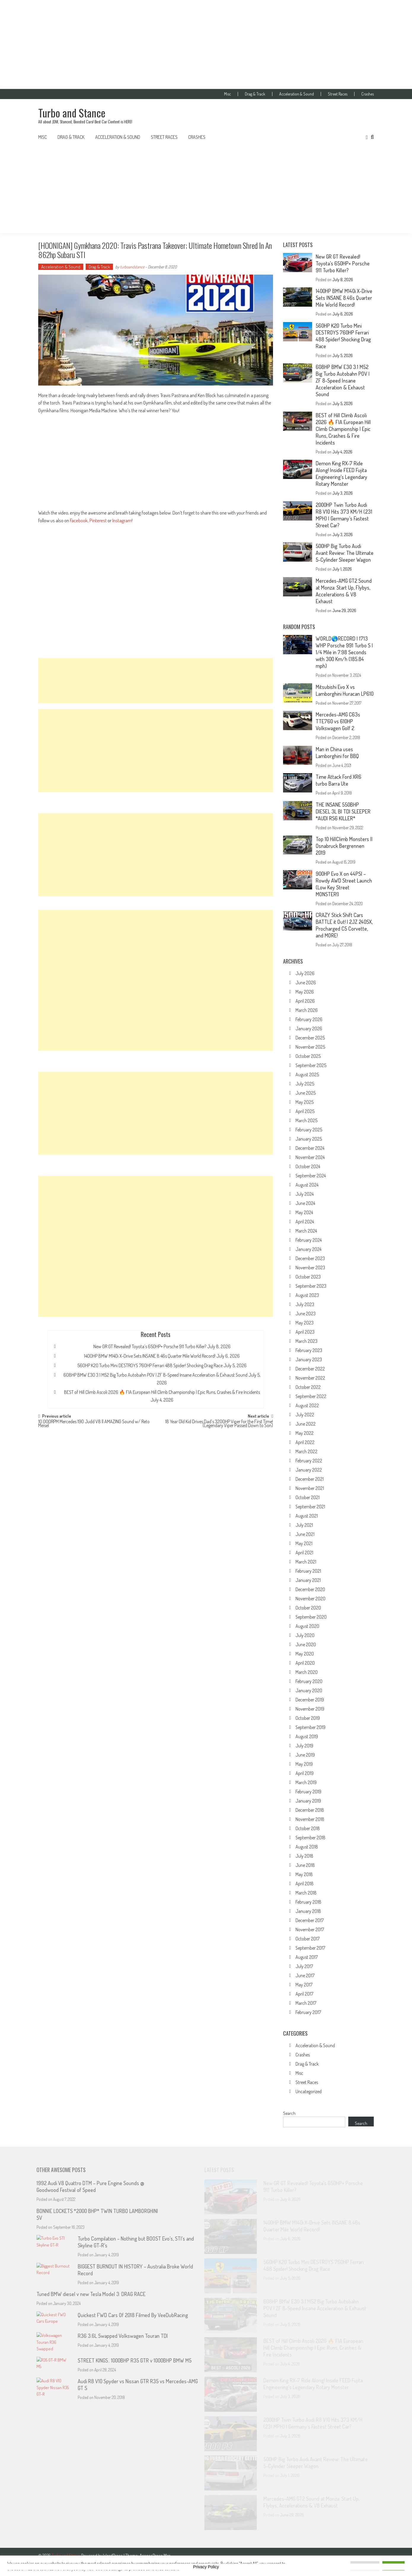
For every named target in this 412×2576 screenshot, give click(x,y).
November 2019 (310, 1709)
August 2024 (307, 1185)
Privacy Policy (206, 2566)
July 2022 (305, 1415)
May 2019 (304, 1764)
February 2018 (308, 1902)
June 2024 (305, 1203)
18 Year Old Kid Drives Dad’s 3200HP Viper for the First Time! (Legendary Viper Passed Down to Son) (219, 1424)
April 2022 (305, 1442)
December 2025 (310, 1038)
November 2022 (310, 1378)
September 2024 (311, 1176)
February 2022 (309, 1461)
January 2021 (308, 1580)
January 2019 (308, 1801)
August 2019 (307, 1736)
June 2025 (306, 1093)
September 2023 (311, 1286)
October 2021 (308, 1497)
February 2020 (309, 1681)
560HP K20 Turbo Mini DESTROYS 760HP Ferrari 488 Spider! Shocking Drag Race (150, 1365)
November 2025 (310, 1047)
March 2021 (306, 1562)
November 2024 (310, 1157)
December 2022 (310, 1369)
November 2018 (310, 1819)
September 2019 (310, 1727)
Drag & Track (255, 94)
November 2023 (310, 1268)
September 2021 (310, 1507)
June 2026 (306, 982)
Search (289, 2113)
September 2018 (310, 1838)
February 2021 (308, 1571)
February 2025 (309, 1130)
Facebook (79, 520)
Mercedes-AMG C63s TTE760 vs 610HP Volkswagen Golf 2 (338, 721)
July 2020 (305, 1635)
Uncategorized (309, 2091)
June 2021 (305, 1534)
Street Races (337, 94)
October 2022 (308, 1387)
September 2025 (311, 1065)
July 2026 (305, 973)
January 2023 (309, 1359)
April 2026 (305, 1001)
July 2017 (304, 1966)
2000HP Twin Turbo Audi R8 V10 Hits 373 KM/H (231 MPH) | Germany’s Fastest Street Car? (344, 514)
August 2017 (307, 1957)
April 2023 (305, 1332)
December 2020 (310, 1589)
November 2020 (310, 1598)
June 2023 (306, 1313)
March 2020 (307, 1672)
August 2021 (307, 1516)
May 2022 (305, 1433)
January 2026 (309, 1028)
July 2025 (305, 1084)
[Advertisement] (206, 44)
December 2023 (310, 1258)
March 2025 (306, 1120)
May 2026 (305, 992)
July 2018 (304, 1856)
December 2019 (310, 1700)
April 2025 (305, 1111)
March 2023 (306, 1341)
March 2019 (306, 1782)
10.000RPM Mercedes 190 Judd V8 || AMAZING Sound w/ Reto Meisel (94, 1424)
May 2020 (305, 1654)
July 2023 (305, 1304)
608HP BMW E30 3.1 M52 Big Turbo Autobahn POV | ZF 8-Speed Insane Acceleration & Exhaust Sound (155, 1375)
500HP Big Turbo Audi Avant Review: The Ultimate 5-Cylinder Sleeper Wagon (344, 553)
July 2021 (304, 1525)
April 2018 (305, 1883)
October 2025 (308, 1056)
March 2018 (306, 1893)
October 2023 (308, 1277)
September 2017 (310, 1948)
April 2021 (304, 1553)
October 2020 (308, 1608)
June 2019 (305, 1755)
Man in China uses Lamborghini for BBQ (337, 752)
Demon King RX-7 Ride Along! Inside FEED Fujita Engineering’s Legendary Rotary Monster (341, 473)
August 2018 (307, 1847)
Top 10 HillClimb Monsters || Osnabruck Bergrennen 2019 (344, 846)
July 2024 (305, 1194)
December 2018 (310, 1810)
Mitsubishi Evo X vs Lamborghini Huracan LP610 (344, 690)
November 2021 (310, 1488)
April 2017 (304, 1994)
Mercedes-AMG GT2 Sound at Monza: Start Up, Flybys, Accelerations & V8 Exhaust (344, 590)
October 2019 (308, 1718)
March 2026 (307, 1010)
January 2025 (309, 1139)
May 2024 (304, 1212)
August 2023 (307, 1295)
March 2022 (306, 1451)
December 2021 (310, 1479)
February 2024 (309, 1240)
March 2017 (306, 2003)
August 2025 (307, 1074)
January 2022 (309, 1470)
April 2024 (305, 1222)
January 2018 (308, 1911)
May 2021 (304, 1543)
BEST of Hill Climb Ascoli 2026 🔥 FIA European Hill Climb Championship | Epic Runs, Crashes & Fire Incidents (162, 1392)
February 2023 (309, 1350)
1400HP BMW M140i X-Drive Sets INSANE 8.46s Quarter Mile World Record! (149, 1356)
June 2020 (306, 1644)
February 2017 (308, 2012)
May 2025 (305, 1102)
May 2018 (304, 1874)
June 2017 (305, 1975)
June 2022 (306, 1424)
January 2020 (309, 1690)
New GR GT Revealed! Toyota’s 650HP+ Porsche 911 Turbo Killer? (149, 1346)
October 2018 (308, 1828)
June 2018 (305, 1865)
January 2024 (308, 1249)
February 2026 (309, 1019)
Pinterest (98, 520)
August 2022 (307, 1405)
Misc (227, 94)
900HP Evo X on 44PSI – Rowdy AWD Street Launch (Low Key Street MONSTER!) (344, 883)
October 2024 (308, 1166)
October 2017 (308, 1939)
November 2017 (310, 1929)
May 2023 (305, 1323)
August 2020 (307, 1626)
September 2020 (311, 1617)
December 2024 (310, 1148)
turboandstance (132, 266)
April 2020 (305, 1663)
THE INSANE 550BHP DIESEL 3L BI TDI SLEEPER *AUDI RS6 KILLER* (343, 811)
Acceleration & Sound (296, 94)
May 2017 (304, 1985)
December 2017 (310, 1920)
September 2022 (311, 1396)
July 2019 (304, 1746)
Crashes (367, 94)
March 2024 (306, 1231)
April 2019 (305, 1773)
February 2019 (308, 1792)
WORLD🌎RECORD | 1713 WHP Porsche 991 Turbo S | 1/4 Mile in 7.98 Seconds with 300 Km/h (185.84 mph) (344, 652)
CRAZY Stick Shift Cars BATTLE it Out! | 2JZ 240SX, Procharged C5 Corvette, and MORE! (344, 925)
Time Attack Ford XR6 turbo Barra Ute (338, 780)
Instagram (122, 520)
